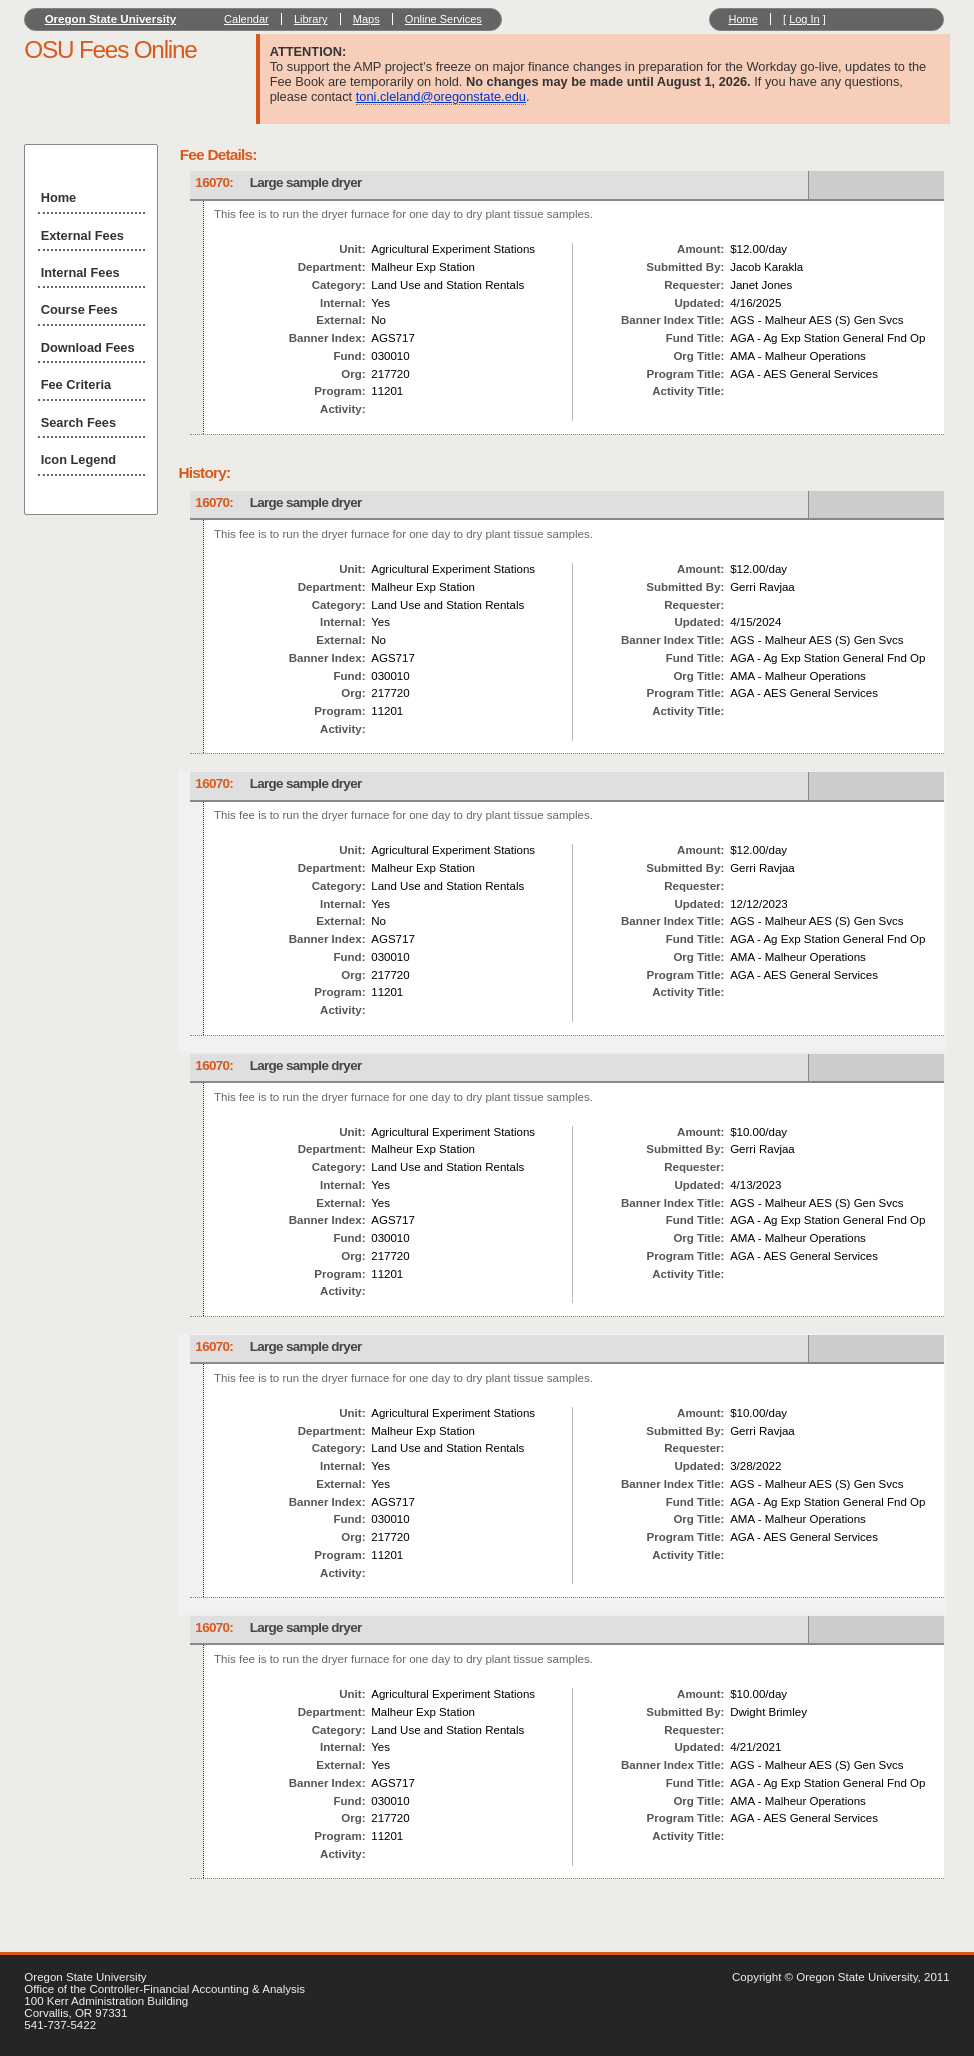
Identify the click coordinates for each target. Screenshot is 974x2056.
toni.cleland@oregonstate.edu (441, 96)
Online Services (443, 19)
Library (311, 19)
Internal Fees (80, 272)
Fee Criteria (76, 384)
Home (742, 19)
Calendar (246, 19)
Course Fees (79, 309)
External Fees (82, 235)
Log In (804, 19)
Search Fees (78, 422)
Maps (366, 19)
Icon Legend (78, 459)
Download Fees (88, 347)
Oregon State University (111, 19)
